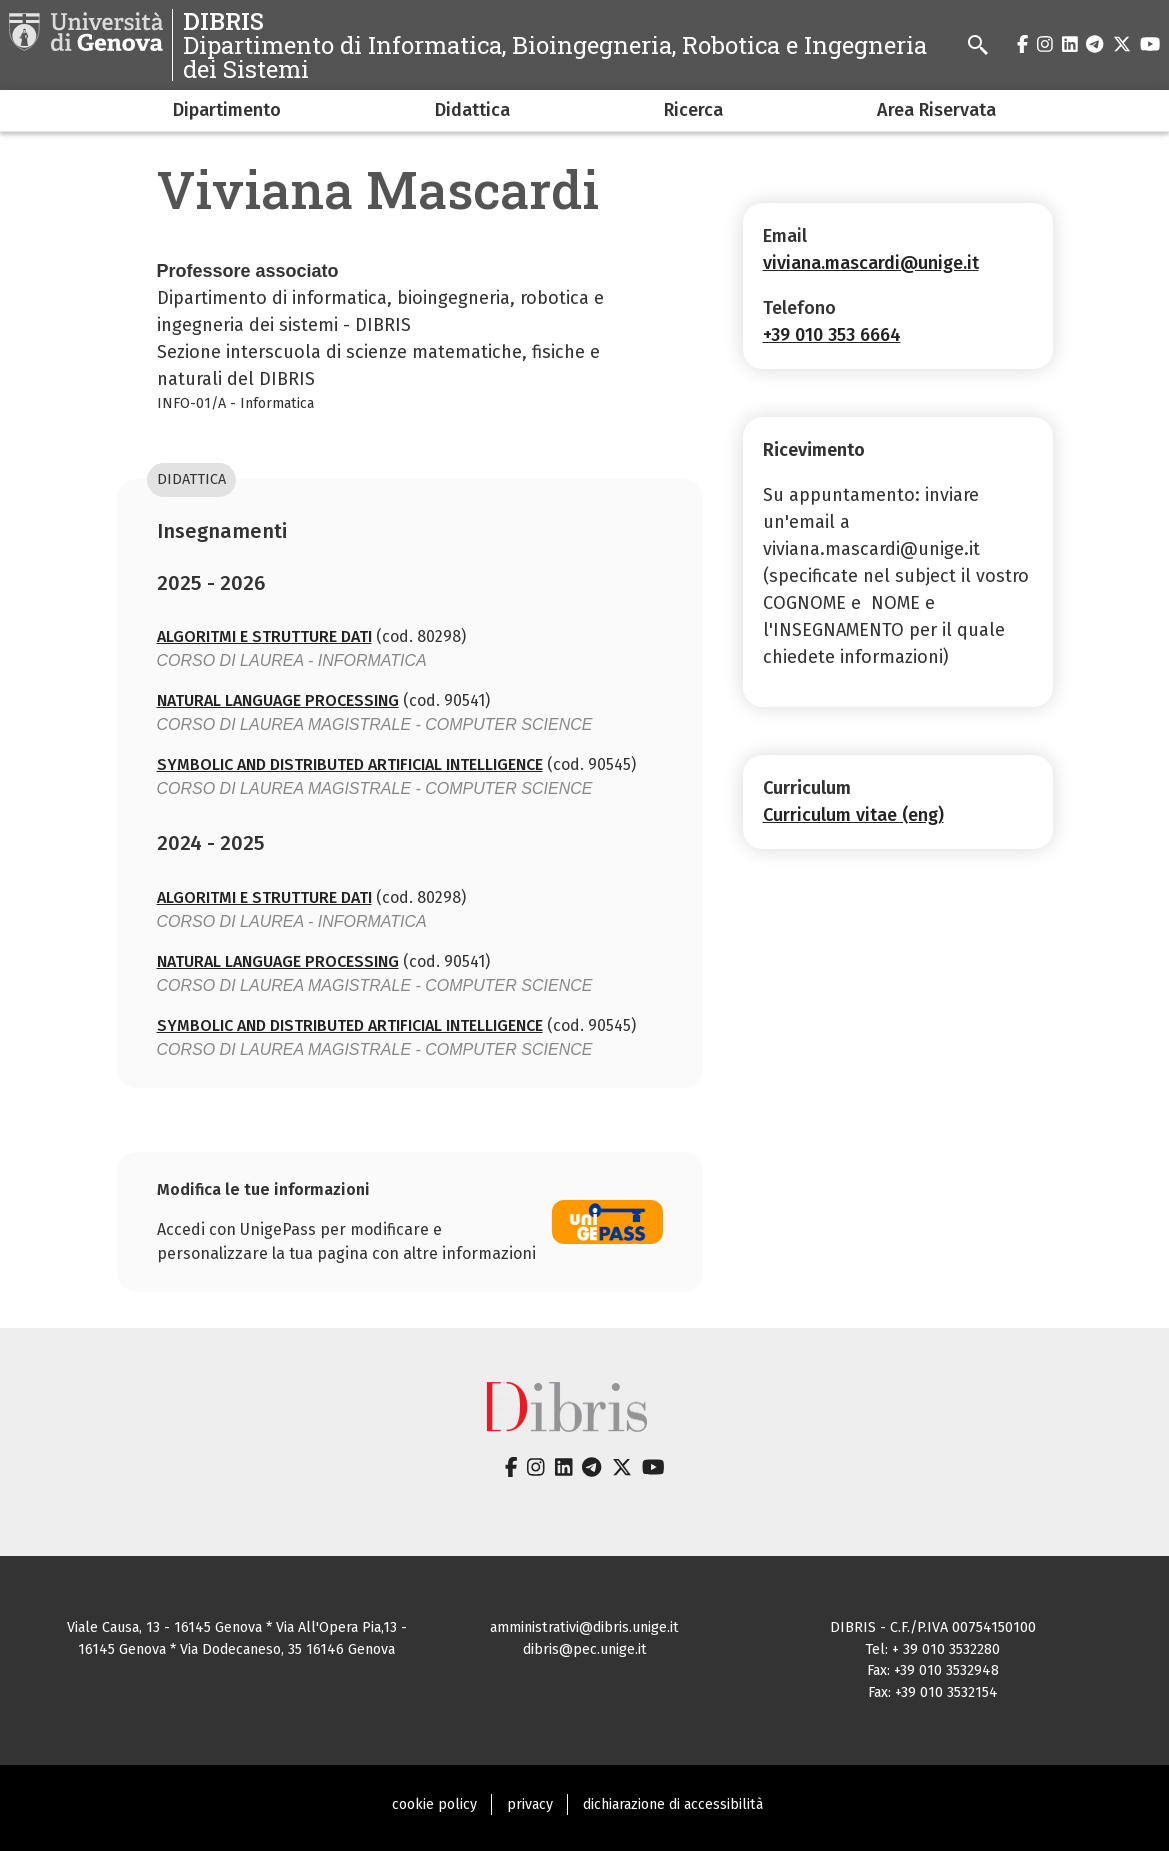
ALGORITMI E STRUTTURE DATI (264, 636)
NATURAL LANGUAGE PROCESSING (278, 700)
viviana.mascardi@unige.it (871, 263)
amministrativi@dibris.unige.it (584, 1627)
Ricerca (693, 110)
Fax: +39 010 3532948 (933, 1670)
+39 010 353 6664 (832, 335)
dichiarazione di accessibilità (673, 1804)
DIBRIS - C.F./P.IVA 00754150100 (933, 1627)
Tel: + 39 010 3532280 (932, 1649)
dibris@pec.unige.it (585, 1649)
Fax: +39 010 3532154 (933, 1692)
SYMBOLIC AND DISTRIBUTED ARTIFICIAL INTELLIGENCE (350, 764)
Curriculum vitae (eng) (853, 815)
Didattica (472, 110)
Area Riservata (936, 110)
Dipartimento (227, 110)
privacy (530, 1804)
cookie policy (434, 1804)
